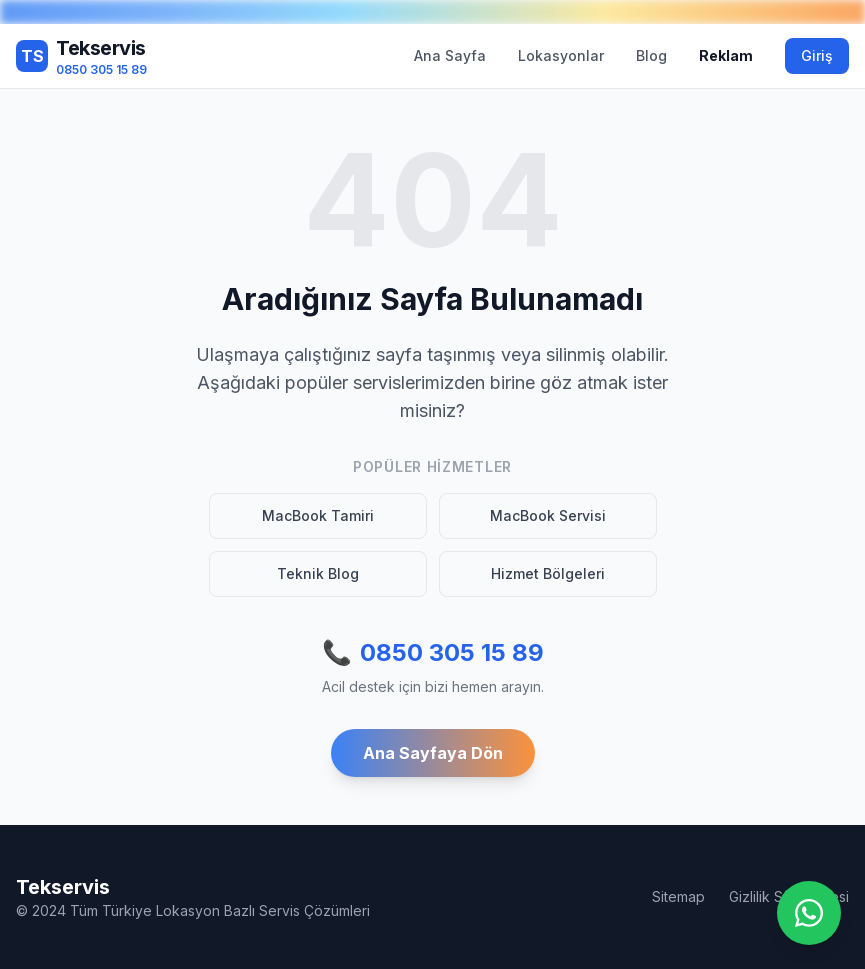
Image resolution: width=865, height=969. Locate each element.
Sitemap (678, 896)
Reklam (726, 55)
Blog (651, 55)
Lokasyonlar (561, 55)
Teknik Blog (318, 573)
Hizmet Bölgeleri (548, 573)
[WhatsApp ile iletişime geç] (809, 913)
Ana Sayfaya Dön (433, 753)
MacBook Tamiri (318, 515)
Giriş (817, 55)
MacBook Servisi (548, 515)
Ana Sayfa (450, 55)
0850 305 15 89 (433, 653)
